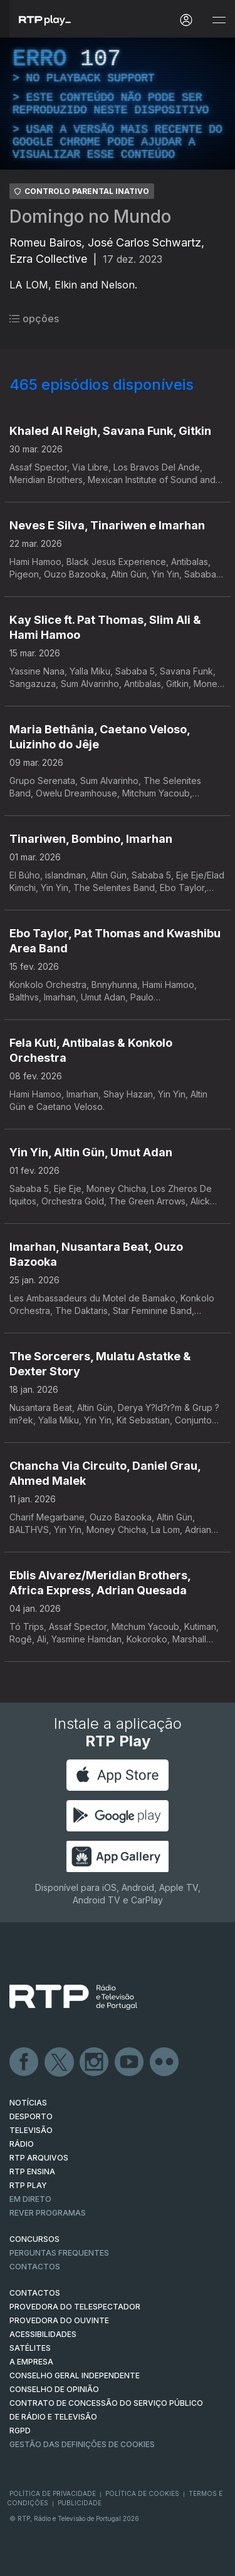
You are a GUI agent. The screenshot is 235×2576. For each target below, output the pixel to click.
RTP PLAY (28, 2185)
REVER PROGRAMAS (47, 2212)
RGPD (20, 2430)
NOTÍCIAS (28, 2102)
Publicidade (80, 2503)
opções (34, 318)
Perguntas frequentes (59, 2253)
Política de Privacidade (52, 2493)
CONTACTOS (34, 2293)
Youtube (130, 2062)
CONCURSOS (34, 2239)
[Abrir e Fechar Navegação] (218, 20)
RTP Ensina (32, 2171)
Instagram (95, 2062)
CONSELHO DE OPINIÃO (54, 2389)
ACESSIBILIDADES (42, 2334)
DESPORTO (31, 2116)
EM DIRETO (30, 2199)
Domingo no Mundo (90, 216)
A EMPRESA (31, 2361)
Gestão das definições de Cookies (82, 2444)
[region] (117, 104)
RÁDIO (21, 2144)
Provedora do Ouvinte (59, 2320)
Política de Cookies (142, 2493)
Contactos (34, 2266)
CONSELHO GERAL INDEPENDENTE (74, 2375)
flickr (165, 2062)
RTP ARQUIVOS (38, 2157)
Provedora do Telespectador (74, 2306)
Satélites (30, 2348)
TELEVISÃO (31, 2130)
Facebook (24, 2062)
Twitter (59, 2062)
